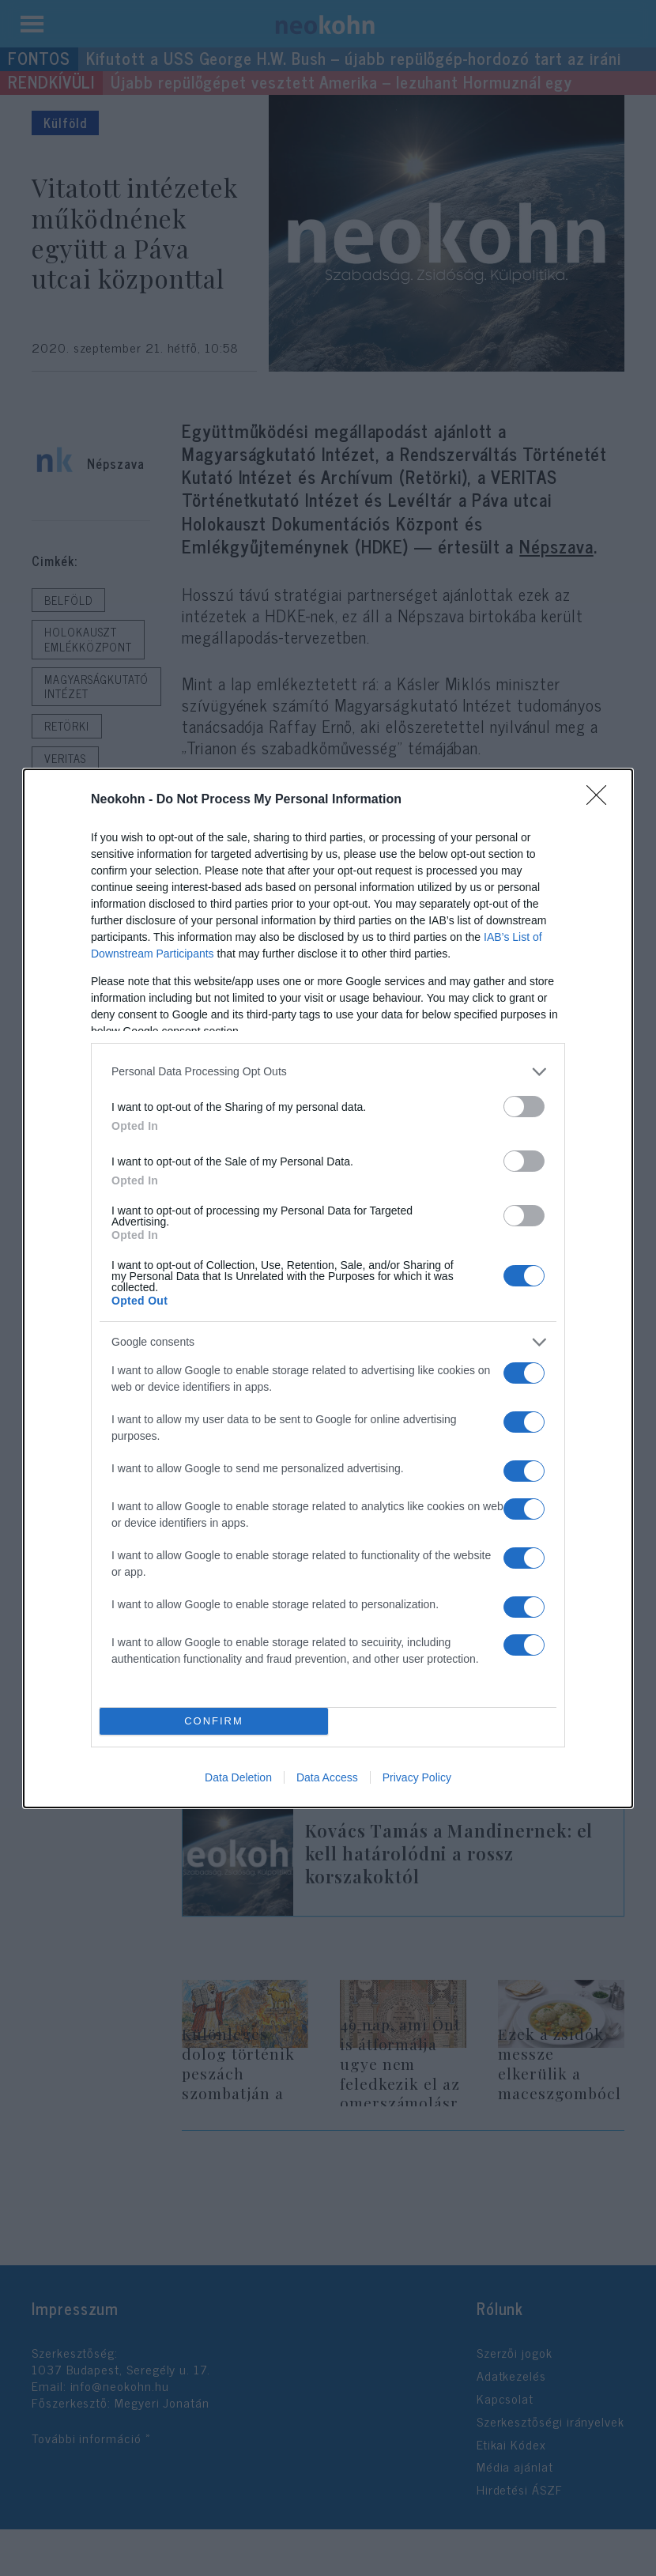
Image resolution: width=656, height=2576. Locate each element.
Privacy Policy (417, 1777)
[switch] (524, 1106)
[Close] (601, 800)
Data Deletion (238, 1777)
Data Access (327, 1777)
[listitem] (328, 1071)
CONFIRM (213, 1721)
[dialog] (328, 1288)
